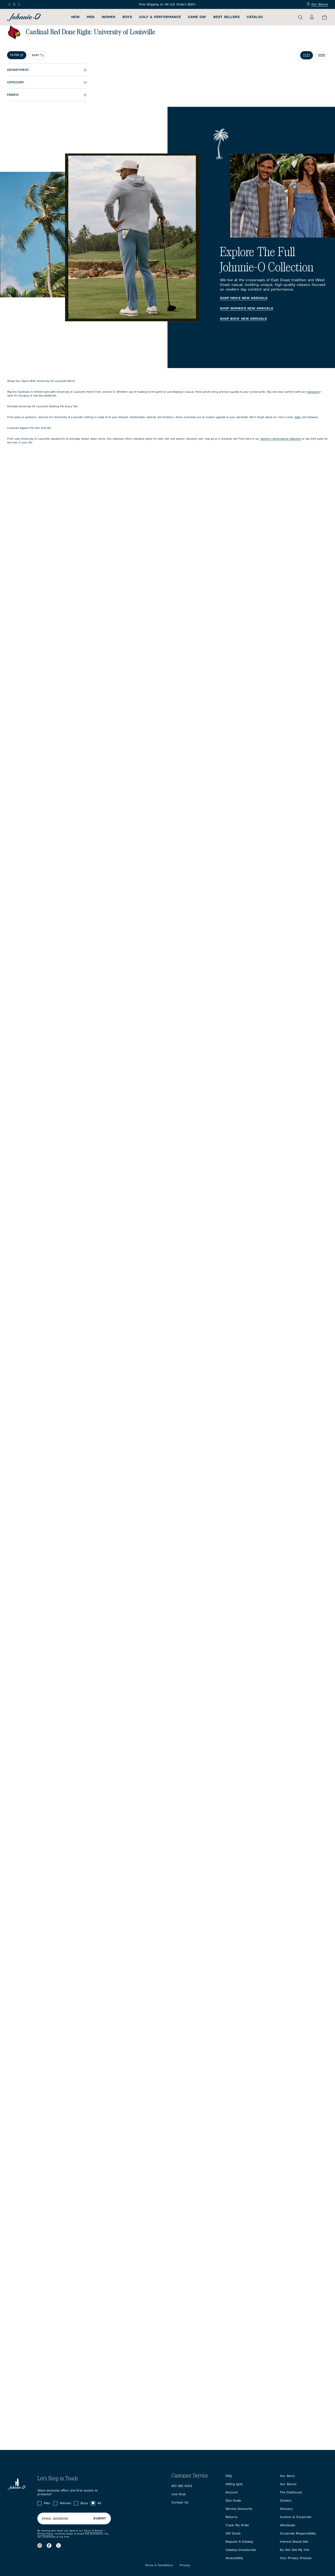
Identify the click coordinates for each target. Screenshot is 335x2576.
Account (232, 2492)
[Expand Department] (47, 70)
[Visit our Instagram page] (39, 2545)
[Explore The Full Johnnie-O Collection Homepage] (167, 237)
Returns (232, 2517)
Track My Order (237, 2525)
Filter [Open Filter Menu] (16, 55)
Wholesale (287, 2525)
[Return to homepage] (24, 17)
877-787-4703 (181, 2486)
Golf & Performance (160, 17)
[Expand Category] (47, 82)
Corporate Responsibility (298, 2533)
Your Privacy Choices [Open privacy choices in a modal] (296, 2558)
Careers (286, 2500)
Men (90, 17)
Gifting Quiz (234, 2484)
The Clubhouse (291, 2492)
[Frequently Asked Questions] (167, 4)
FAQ (229, 2476)
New (75, 17)
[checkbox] (39, 2503)
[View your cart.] (324, 17)
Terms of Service (93, 2530)
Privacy (185, 2565)
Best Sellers (226, 17)
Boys (127, 17)
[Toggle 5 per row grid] (321, 55)
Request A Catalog (239, 2541)
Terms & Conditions (159, 2565)
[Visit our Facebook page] (49, 2545)
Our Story (287, 2476)
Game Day (197, 17)
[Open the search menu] (300, 17)
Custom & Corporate (295, 2517)
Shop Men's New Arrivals (244, 298)
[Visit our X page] (58, 2545)
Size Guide (233, 2500)
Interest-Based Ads (294, 2541)
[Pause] (14, 4)
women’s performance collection (281, 438)
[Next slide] (18, 4)
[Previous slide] (9, 4)
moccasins (313, 391)
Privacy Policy (45, 2533)
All (99, 2503)
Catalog (255, 17)
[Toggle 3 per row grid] (306, 55)
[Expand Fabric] (47, 95)
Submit (99, 2518)
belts (298, 417)
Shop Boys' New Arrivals (243, 318)
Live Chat (178, 2494)
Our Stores (317, 4)
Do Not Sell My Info (294, 2550)
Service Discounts (239, 2509)
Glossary (286, 2509)
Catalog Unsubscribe (241, 2550)
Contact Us (179, 2502)
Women (108, 17)
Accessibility (234, 2558)
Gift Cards (233, 2533)
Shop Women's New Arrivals (246, 308)
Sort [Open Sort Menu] (38, 55)
